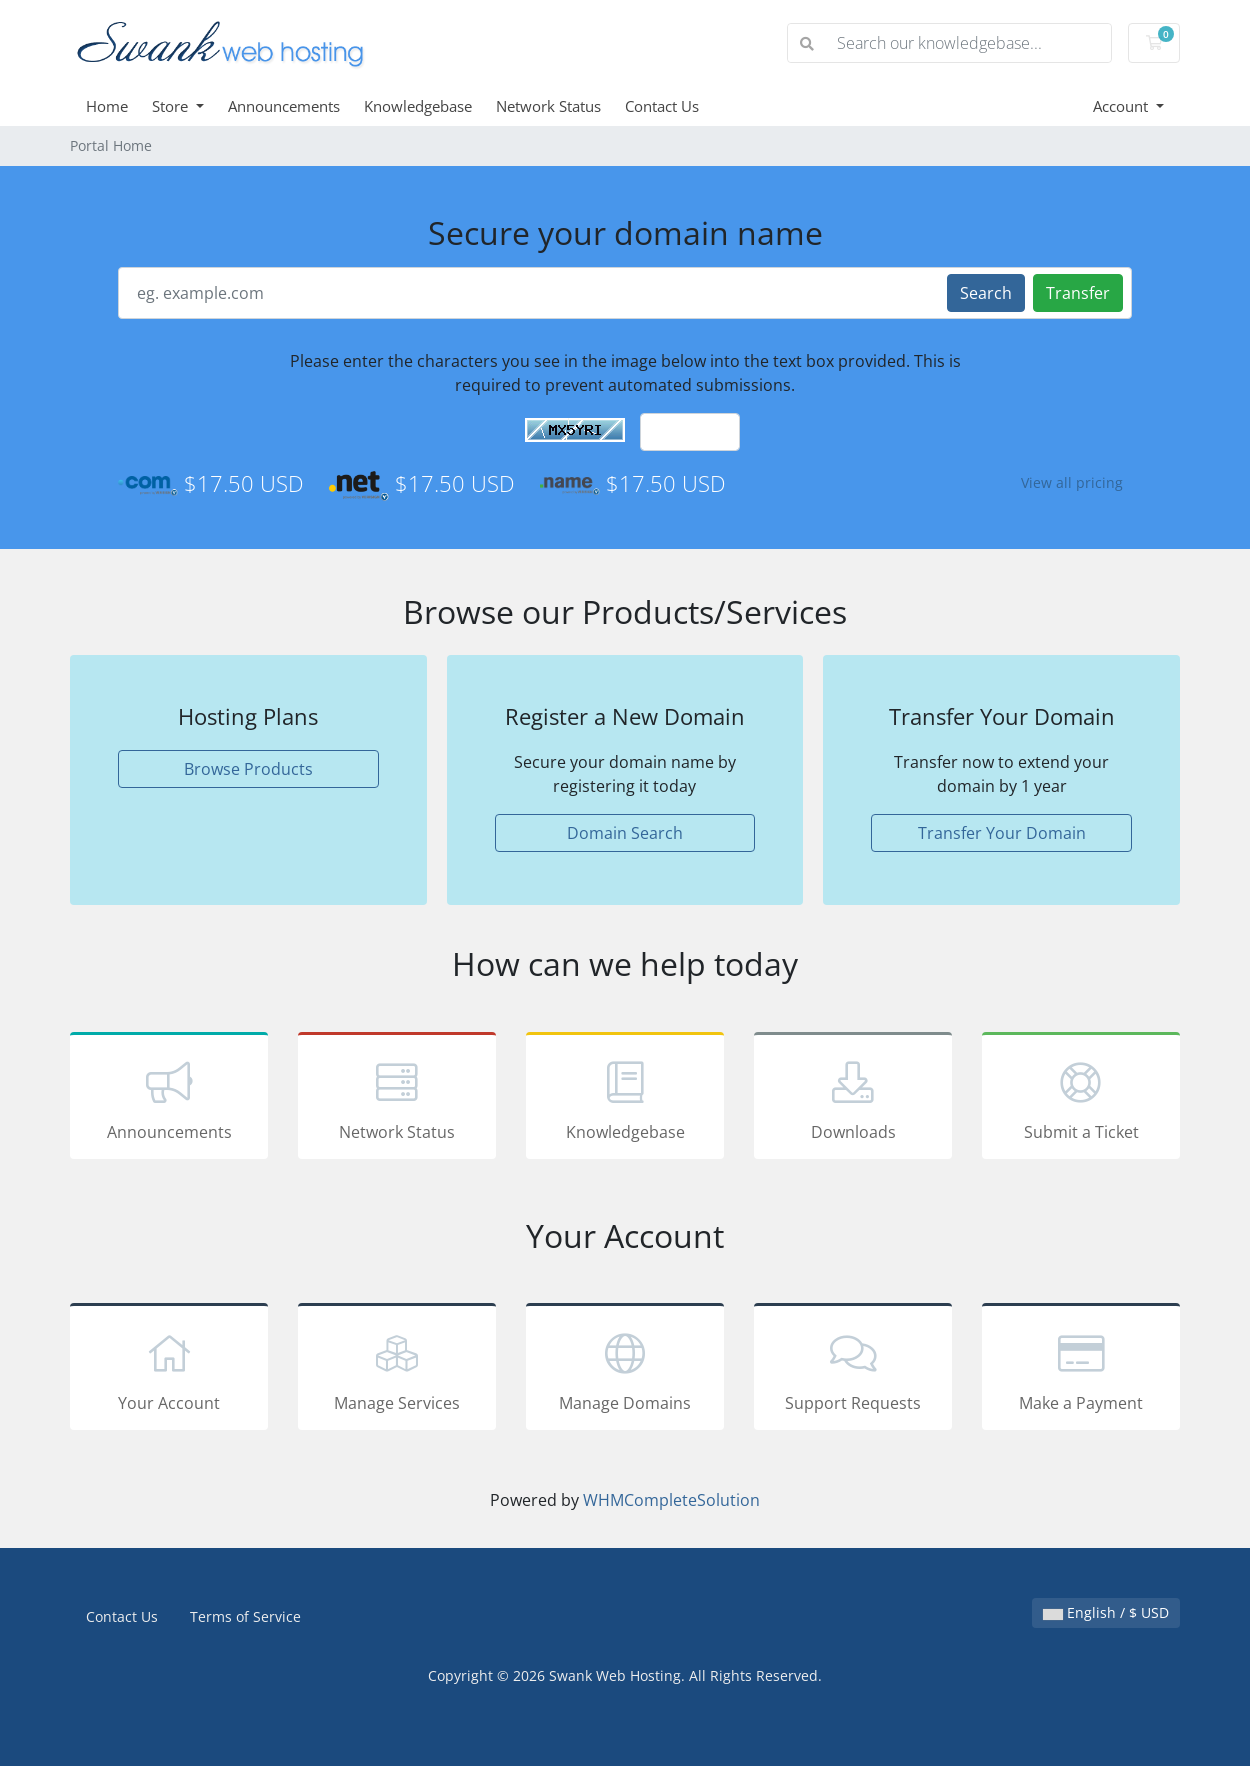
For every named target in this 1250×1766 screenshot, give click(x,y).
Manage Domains (625, 1370)
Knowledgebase (418, 106)
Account (1122, 106)
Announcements (284, 106)
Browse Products (248, 769)
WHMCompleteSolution (671, 1500)
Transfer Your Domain (1002, 833)
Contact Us (662, 106)
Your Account (169, 1370)
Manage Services (397, 1370)
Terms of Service (245, 1616)
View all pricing (1072, 482)
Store (172, 106)
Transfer (1078, 293)
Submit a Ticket (1081, 1099)
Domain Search (625, 833)
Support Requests (853, 1370)
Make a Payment (1081, 1370)
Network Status (548, 106)
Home (107, 106)
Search (986, 293)
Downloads (853, 1099)
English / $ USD (1106, 1612)
